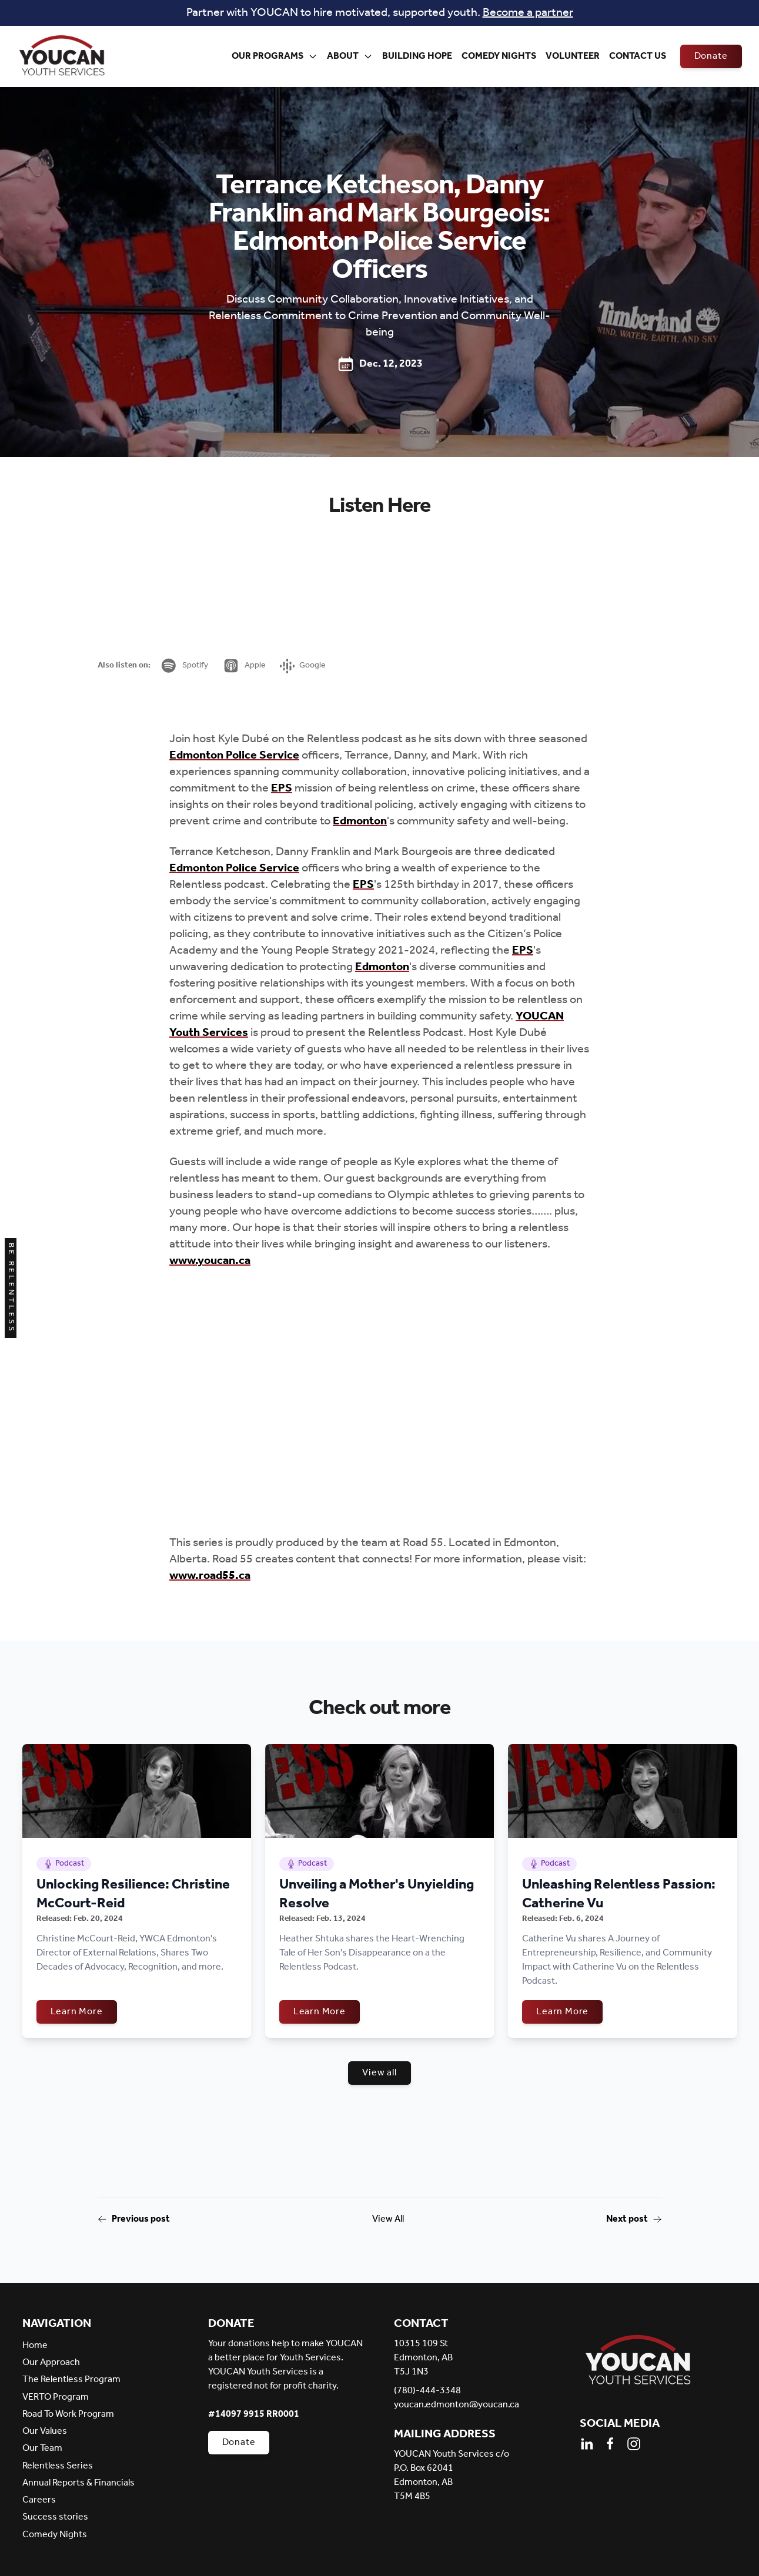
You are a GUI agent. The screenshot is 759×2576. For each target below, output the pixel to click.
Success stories (55, 2517)
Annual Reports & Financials (78, 2483)
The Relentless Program (71, 2379)
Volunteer (573, 56)
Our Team (42, 2448)
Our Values (44, 2431)
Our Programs (274, 56)
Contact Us (637, 56)
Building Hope (417, 56)
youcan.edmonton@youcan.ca (456, 2405)
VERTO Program (55, 2397)
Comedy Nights (499, 56)
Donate (711, 56)
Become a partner (528, 13)
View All (388, 2219)
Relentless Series (57, 2466)
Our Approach (51, 2362)
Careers (39, 2500)
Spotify (184, 666)
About (350, 56)
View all (379, 2073)
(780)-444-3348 (427, 2391)
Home (35, 2345)
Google (303, 665)
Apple (244, 666)
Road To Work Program (68, 2414)
